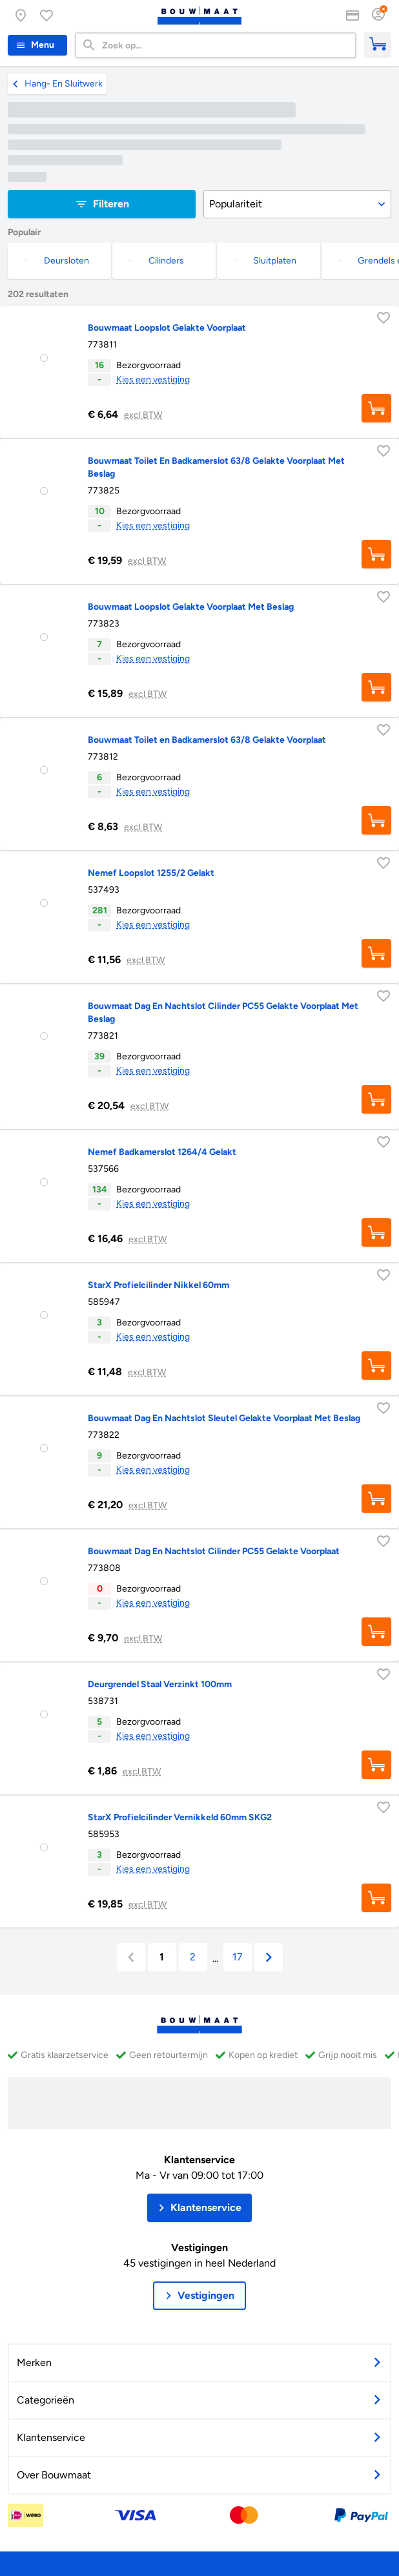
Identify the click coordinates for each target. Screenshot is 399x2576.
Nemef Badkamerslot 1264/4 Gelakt (162, 1152)
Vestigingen (199, 2247)
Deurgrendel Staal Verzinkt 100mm (160, 1684)
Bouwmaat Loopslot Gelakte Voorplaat (167, 327)
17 (237, 1957)
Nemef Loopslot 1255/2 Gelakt (151, 872)
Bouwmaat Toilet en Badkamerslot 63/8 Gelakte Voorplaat (207, 739)
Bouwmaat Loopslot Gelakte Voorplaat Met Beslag (191, 606)
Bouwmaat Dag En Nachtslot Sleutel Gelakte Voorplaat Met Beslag (224, 1418)
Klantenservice (199, 2160)
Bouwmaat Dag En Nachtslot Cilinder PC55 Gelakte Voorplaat (214, 1551)
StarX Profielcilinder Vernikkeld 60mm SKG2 (180, 1817)
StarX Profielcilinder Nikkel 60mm (158, 1285)
